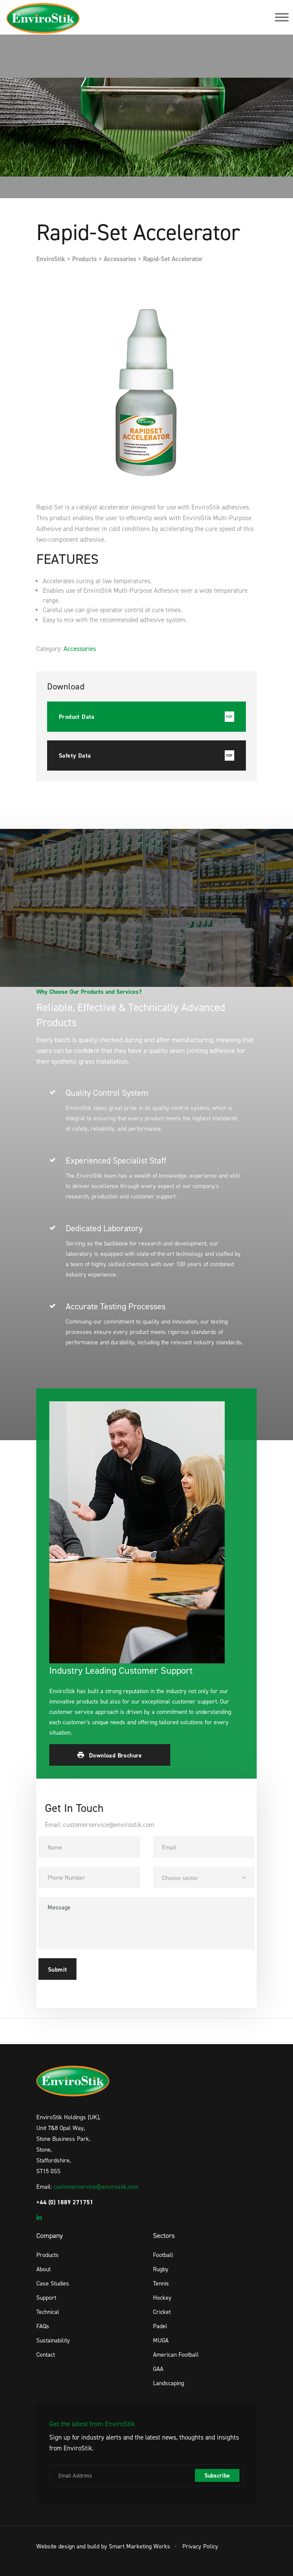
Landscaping (168, 2382)
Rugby (161, 2269)
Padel (160, 2325)
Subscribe (217, 2475)
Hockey (162, 2297)
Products (47, 2254)
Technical (47, 2311)
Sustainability (53, 2340)
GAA (158, 2368)
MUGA (161, 2340)
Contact (45, 2354)
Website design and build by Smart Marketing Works (103, 2546)
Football (163, 2254)
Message (146, 1923)
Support (46, 2297)
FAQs (42, 2325)
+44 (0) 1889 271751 (64, 2202)
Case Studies (52, 2283)
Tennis (161, 2283)
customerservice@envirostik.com (96, 2186)
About (43, 2269)
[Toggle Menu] (282, 17)
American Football (176, 2354)
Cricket (162, 2311)
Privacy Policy (200, 2546)
